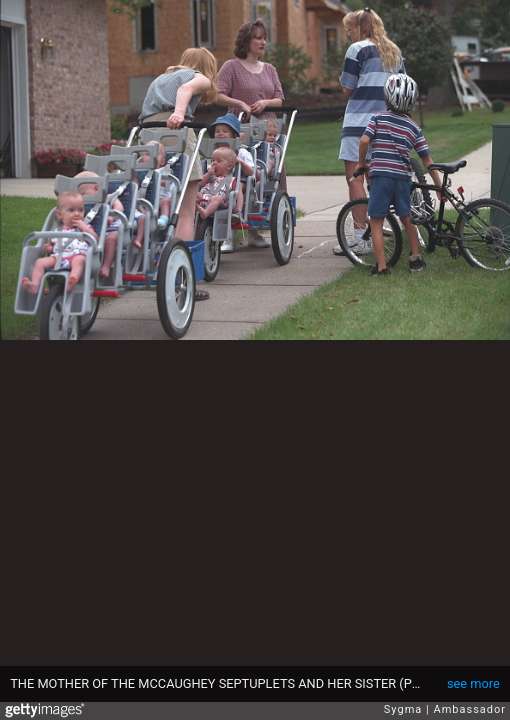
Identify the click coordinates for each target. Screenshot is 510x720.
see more (473, 683)
